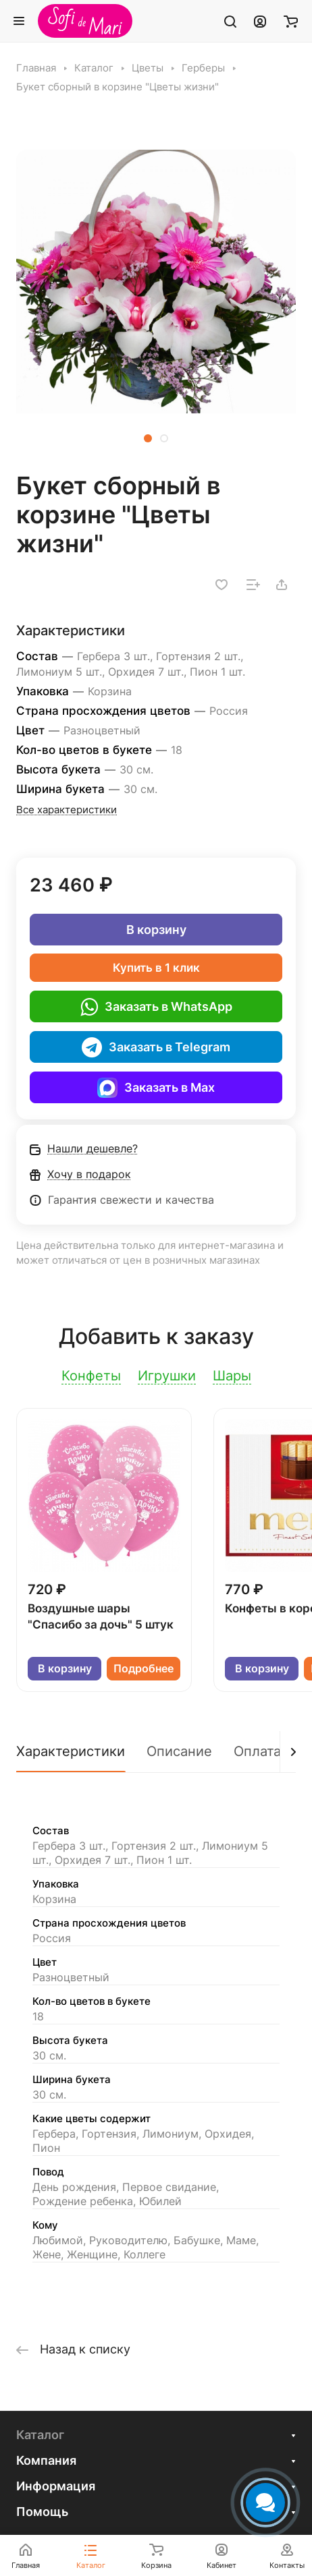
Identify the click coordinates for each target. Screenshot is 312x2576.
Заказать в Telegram (156, 1047)
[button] (148, 438)
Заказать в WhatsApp (156, 1007)
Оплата (257, 1751)
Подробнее (143, 1668)
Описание (179, 1751)
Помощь (42, 2512)
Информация (55, 2486)
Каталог (40, 2435)
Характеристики (70, 1751)
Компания (46, 2460)
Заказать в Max (156, 1088)
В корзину (156, 930)
